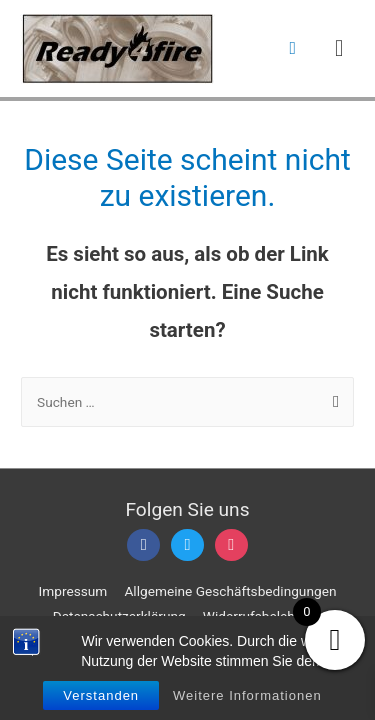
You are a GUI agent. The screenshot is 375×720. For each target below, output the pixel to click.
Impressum (73, 591)
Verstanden (101, 695)
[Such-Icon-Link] (292, 48)
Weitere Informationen (247, 695)
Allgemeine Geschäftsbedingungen (230, 591)
